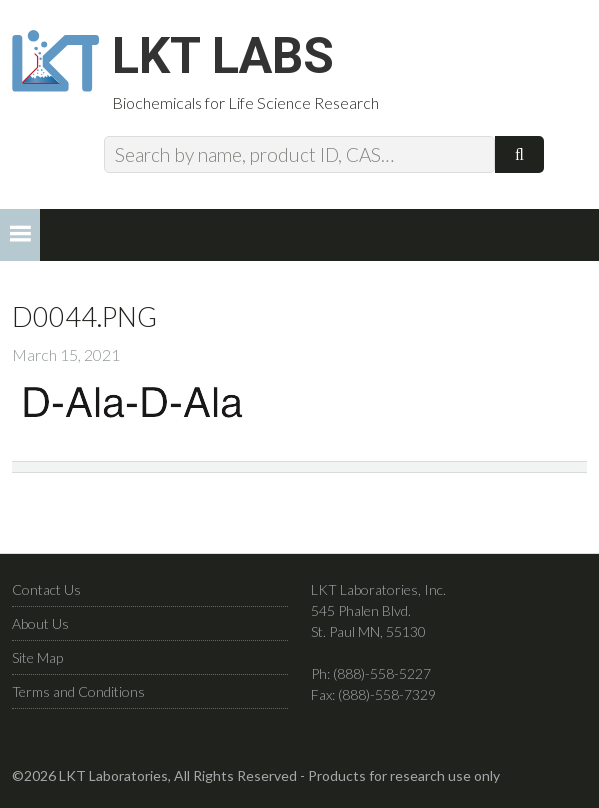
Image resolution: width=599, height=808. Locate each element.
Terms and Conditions (78, 691)
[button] (20, 235)
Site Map (37, 657)
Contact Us (46, 589)
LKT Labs (223, 56)
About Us (40, 623)
